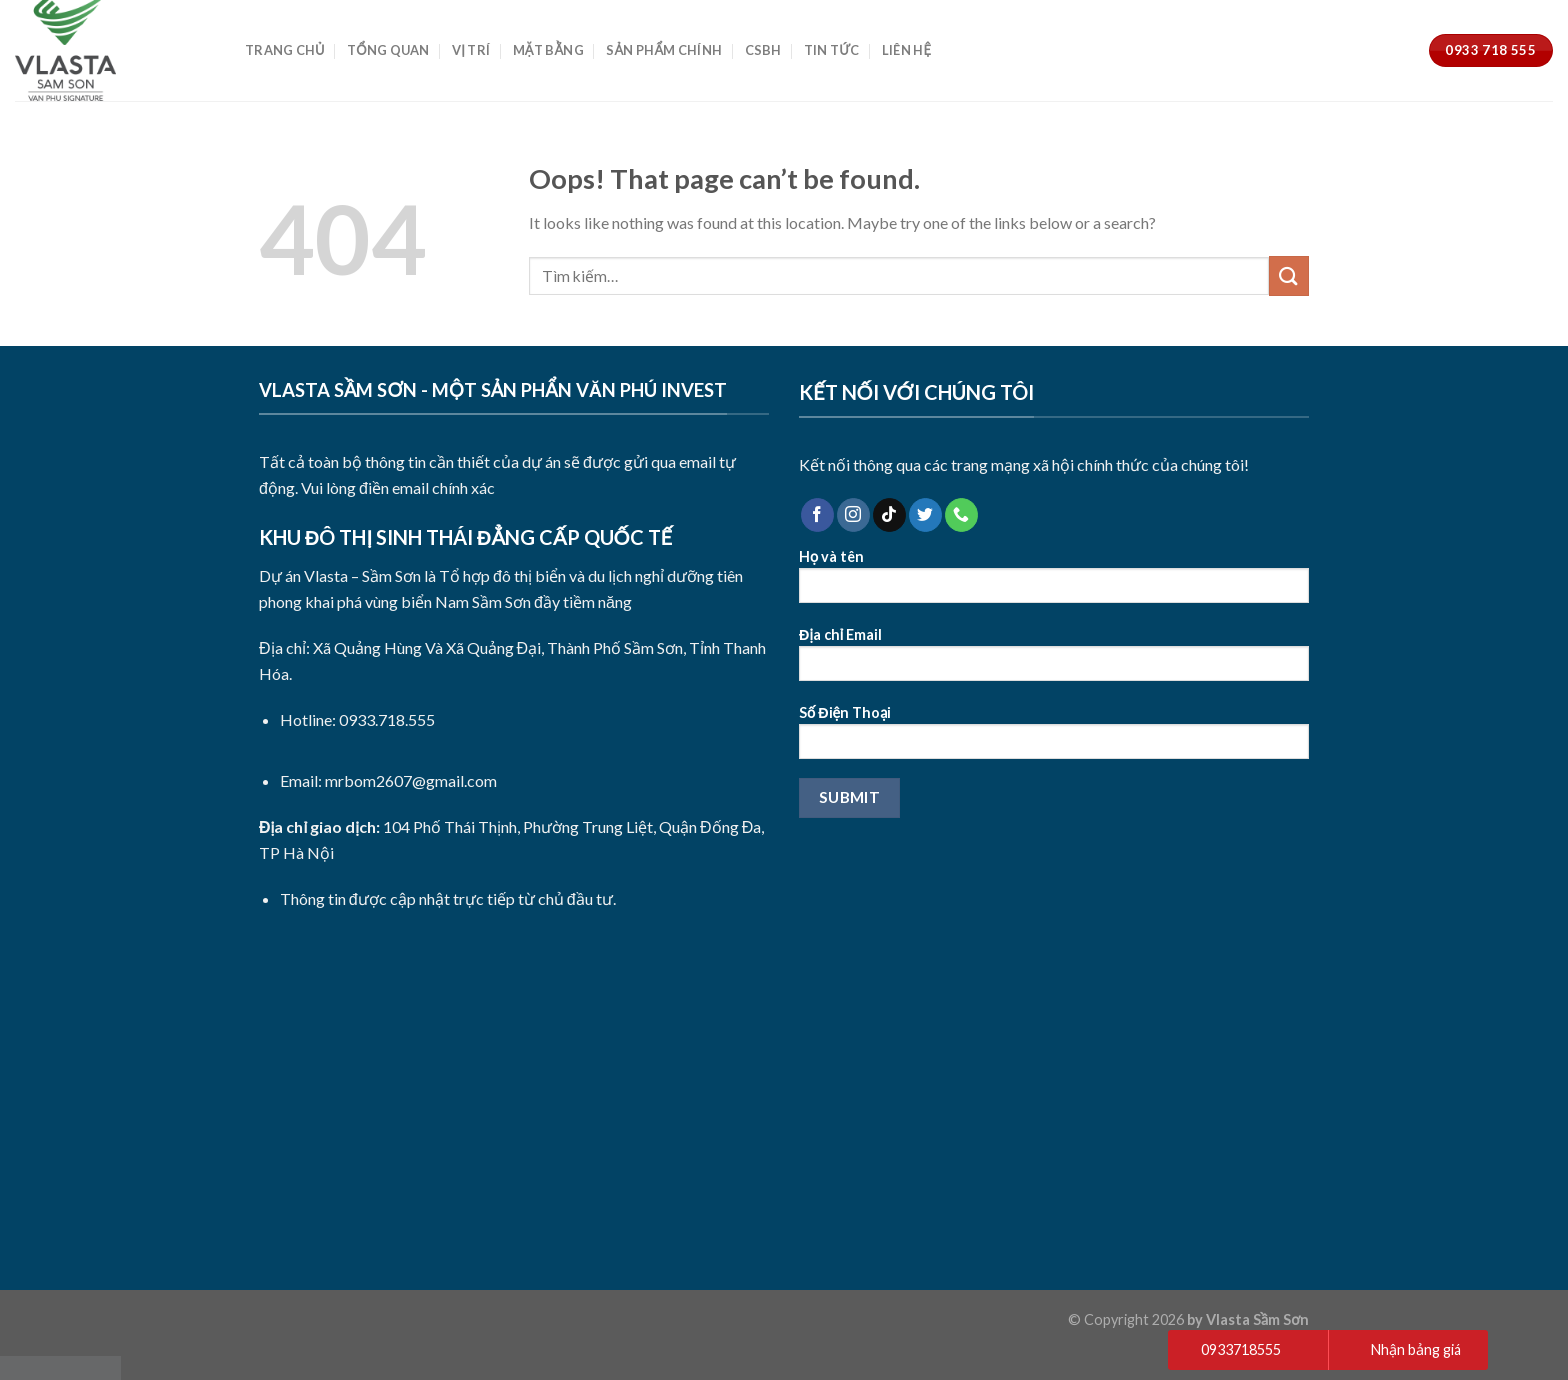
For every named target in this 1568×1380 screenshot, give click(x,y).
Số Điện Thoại (1054, 738)
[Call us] (961, 515)
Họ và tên (1054, 582)
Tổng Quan (388, 50)
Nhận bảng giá (1416, 1349)
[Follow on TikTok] (889, 515)
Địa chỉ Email (1054, 660)
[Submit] (1289, 275)
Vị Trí (471, 50)
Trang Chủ (285, 50)
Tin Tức (832, 50)
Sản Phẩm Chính (664, 50)
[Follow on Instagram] (853, 515)
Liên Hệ (906, 50)
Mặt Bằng (548, 50)
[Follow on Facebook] (817, 515)
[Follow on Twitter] (925, 515)
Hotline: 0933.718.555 (357, 719)
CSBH (763, 50)
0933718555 (1241, 1349)
